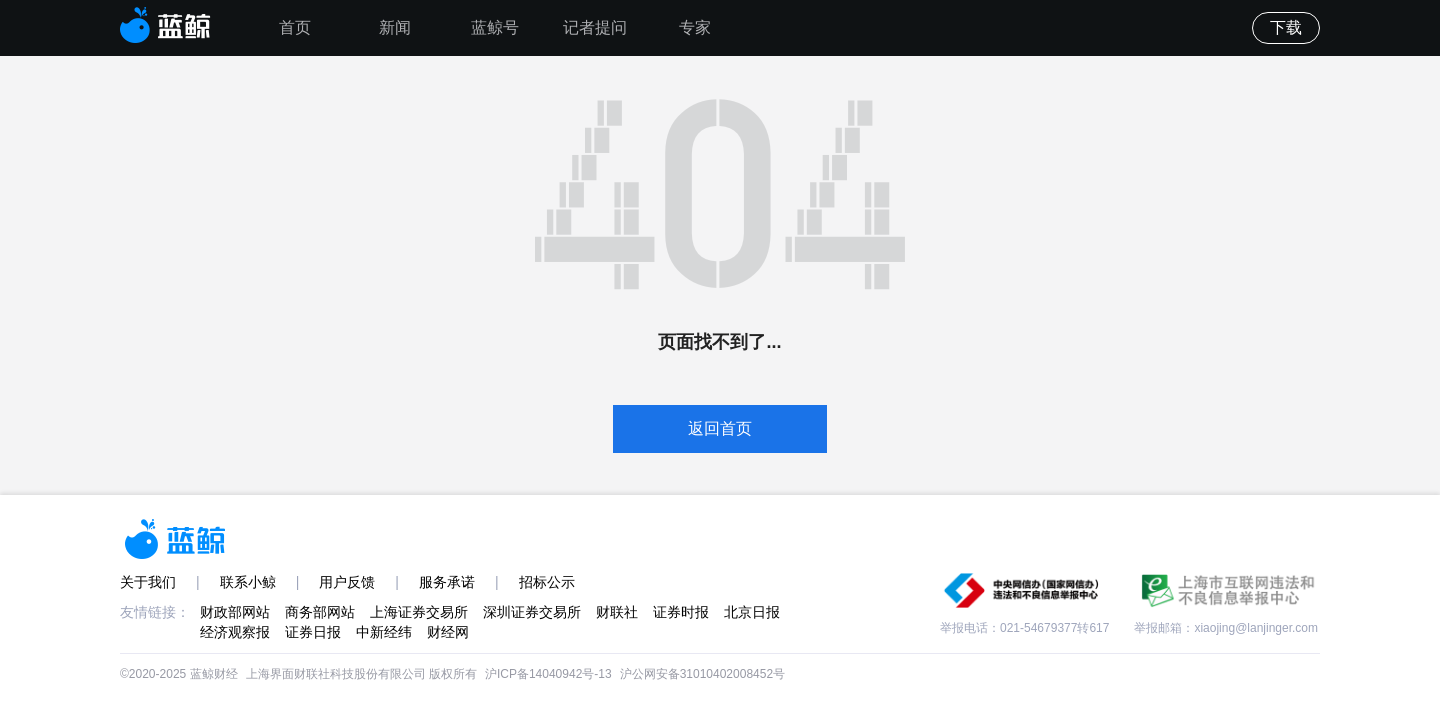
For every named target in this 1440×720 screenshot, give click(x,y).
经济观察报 (235, 632)
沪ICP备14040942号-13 (548, 674)
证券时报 (681, 612)
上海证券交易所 (419, 612)
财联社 (617, 612)
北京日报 (752, 612)
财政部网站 (235, 612)
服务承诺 (447, 582)
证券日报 (313, 632)
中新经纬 (384, 632)
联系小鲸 (248, 582)
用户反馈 (347, 582)
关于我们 (148, 582)
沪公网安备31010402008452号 (702, 674)
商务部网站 (320, 612)
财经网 (448, 632)
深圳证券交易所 (532, 612)
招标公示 (547, 582)
